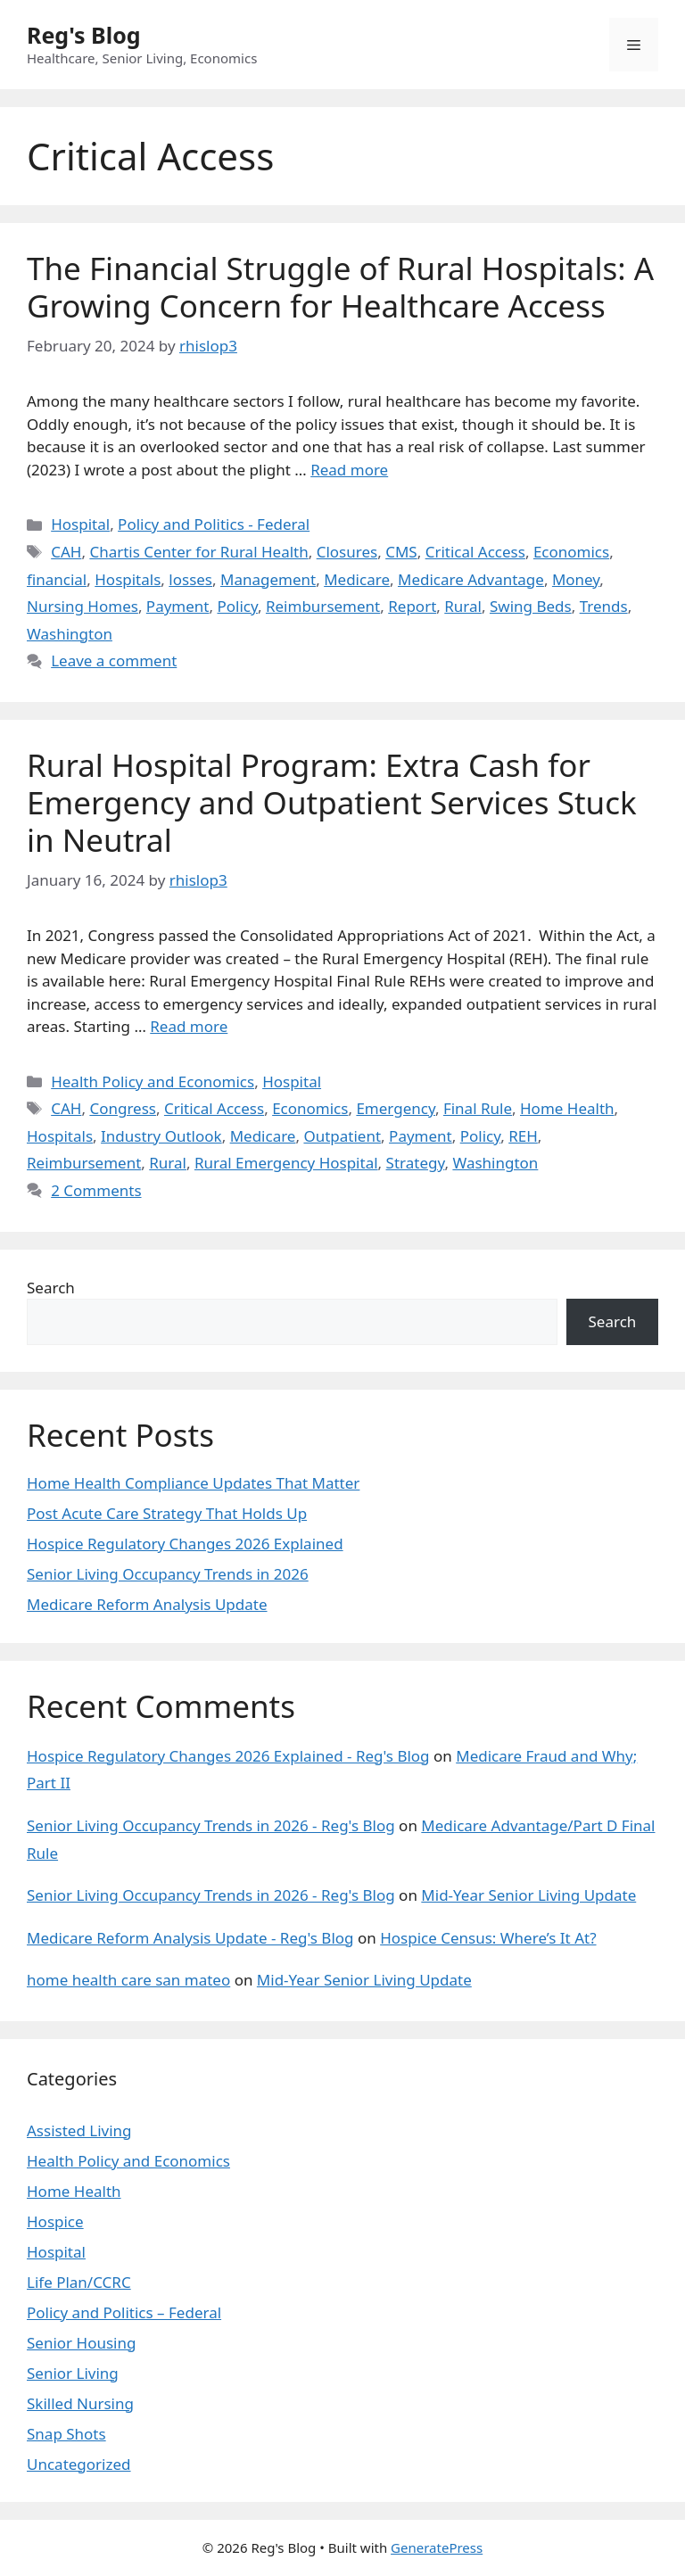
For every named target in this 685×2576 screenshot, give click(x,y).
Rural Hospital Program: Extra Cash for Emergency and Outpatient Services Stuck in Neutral (332, 802)
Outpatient (342, 1136)
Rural (463, 606)
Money (575, 579)
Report (412, 606)
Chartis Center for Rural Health (198, 551)
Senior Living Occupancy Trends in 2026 (168, 1574)
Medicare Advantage (471, 579)
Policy (237, 606)
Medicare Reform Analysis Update (147, 1604)
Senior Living (73, 2373)
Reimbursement (323, 606)
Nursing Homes (82, 606)
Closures (347, 551)
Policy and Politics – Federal (124, 2312)
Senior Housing (81, 2342)
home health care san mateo (128, 1979)
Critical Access (475, 551)
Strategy (415, 1162)
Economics (571, 551)
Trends (604, 606)
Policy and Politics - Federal (213, 524)
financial (57, 579)
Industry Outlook (161, 1136)
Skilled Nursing (80, 2403)
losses (190, 579)
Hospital (80, 524)
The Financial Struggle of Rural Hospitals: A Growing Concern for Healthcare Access (340, 286)
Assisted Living (79, 2130)
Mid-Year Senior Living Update (528, 1895)
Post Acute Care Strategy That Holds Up (167, 1513)
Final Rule (477, 1108)
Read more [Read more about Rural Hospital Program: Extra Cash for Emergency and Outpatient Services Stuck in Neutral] (188, 1026)
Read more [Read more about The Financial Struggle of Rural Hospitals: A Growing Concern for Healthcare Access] (349, 469)
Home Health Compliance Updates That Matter (193, 1483)
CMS (401, 551)
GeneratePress (437, 2547)
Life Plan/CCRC (79, 2282)
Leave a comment (114, 660)
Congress (122, 1108)
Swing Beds (531, 606)
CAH (66, 551)
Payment (178, 606)
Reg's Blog (84, 35)
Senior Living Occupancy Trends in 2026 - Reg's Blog (211, 1825)
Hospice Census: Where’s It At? (488, 1938)
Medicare (357, 579)
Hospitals (128, 579)
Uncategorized (79, 2464)
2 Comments (96, 1190)
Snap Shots (66, 2433)
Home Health (567, 1108)
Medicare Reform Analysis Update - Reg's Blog (190, 1938)
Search (51, 1287)
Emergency (395, 1108)
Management (268, 579)
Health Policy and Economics (152, 1081)
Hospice (55, 2221)
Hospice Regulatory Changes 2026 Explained (185, 1543)
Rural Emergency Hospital (286, 1162)
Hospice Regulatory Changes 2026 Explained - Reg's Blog (228, 1756)
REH (523, 1136)
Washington (69, 633)
